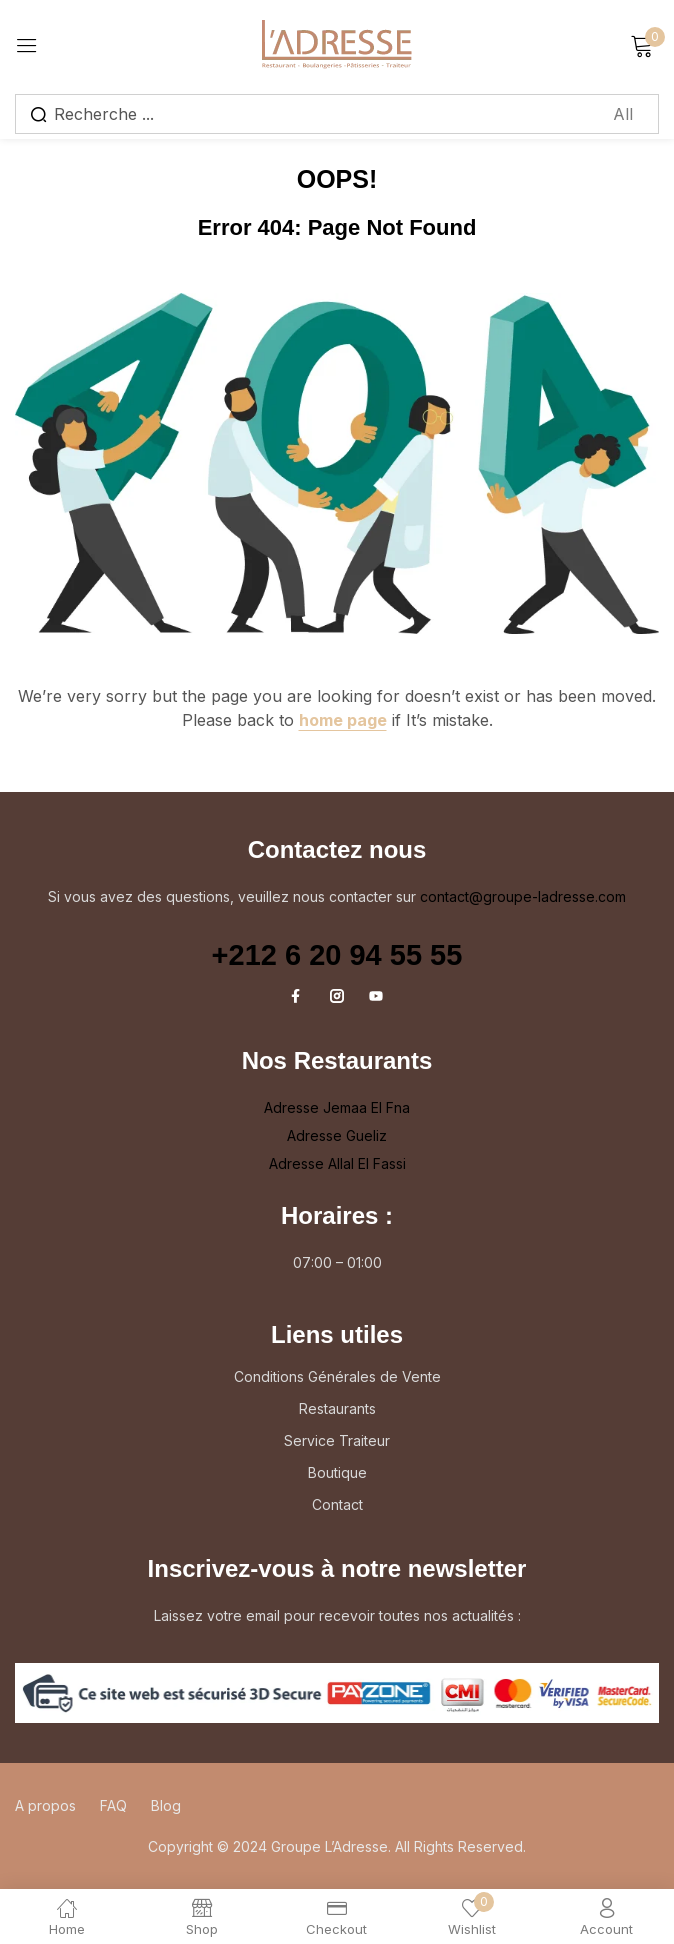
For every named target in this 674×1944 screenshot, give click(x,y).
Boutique (337, 1472)
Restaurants (337, 1408)
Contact (337, 1504)
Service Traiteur (337, 1440)
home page (343, 720)
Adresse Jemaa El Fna (337, 1107)
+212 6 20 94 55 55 (337, 955)
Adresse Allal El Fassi (337, 1163)
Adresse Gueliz (337, 1135)
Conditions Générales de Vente (337, 1376)
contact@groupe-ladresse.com (523, 896)
